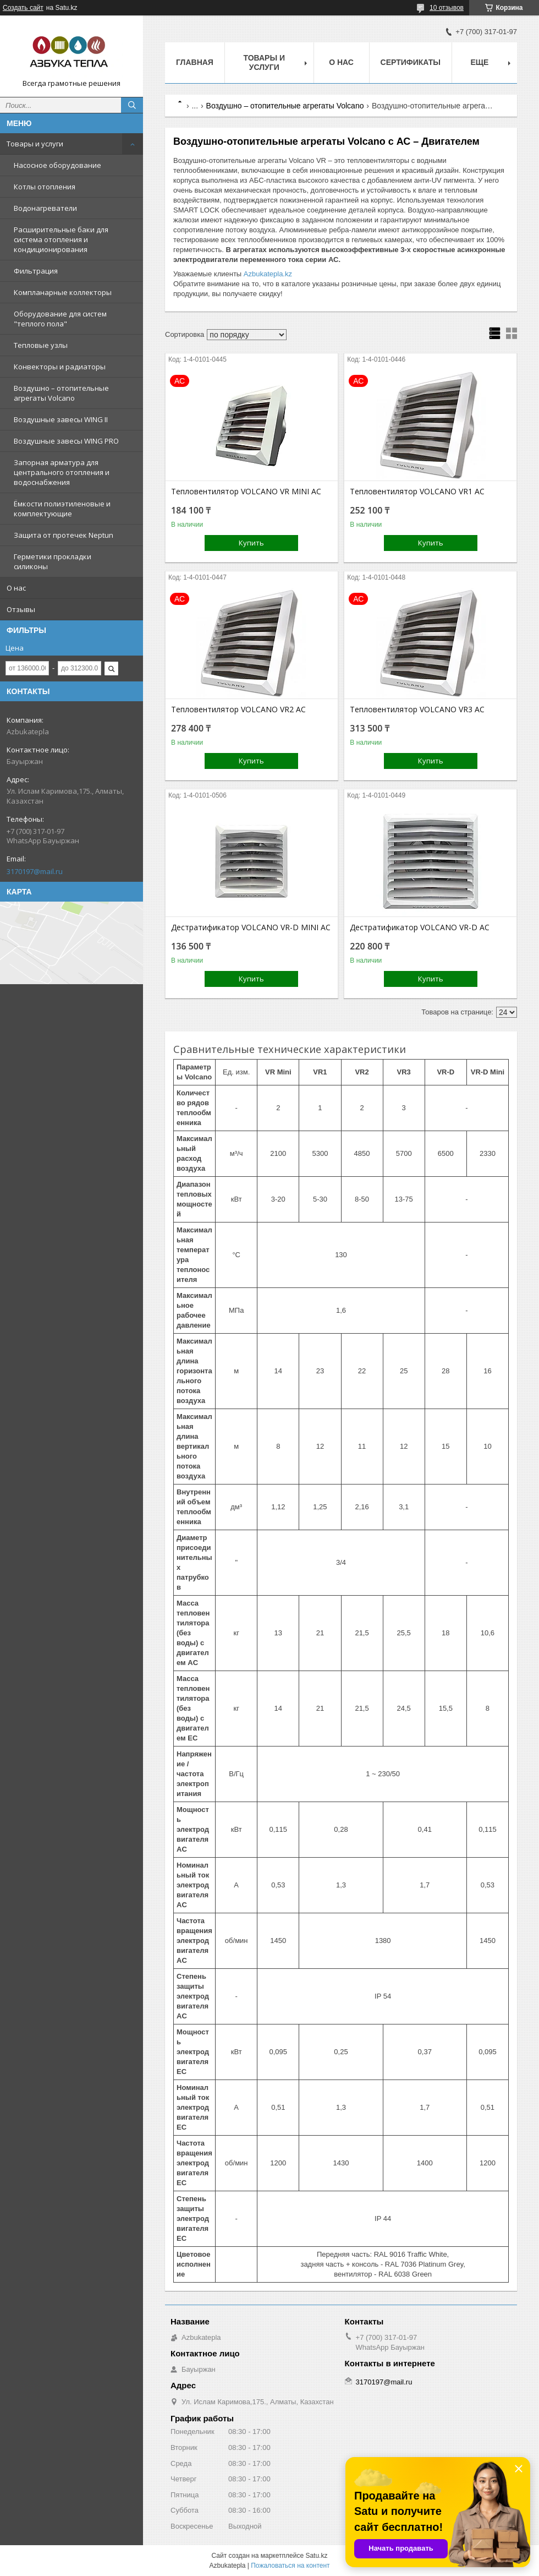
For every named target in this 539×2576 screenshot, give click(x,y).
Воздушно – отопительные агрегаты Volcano (61, 393)
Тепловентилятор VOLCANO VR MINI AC (246, 491)
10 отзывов (447, 8)
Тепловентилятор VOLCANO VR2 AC (238, 709)
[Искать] (132, 105)
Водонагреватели (45, 208)
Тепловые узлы (41, 345)
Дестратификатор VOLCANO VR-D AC (420, 927)
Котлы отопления (44, 187)
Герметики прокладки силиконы (52, 561)
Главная (194, 62)
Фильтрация (36, 271)
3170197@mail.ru (35, 871)
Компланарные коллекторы (63, 292)
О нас (16, 588)
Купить (251, 543)
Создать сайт (23, 8)
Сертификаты (411, 62)
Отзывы (21, 609)
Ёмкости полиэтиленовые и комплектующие (62, 509)
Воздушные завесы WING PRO (66, 441)
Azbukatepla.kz (268, 274)
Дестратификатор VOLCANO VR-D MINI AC (251, 927)
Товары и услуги (35, 144)
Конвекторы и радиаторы (60, 367)
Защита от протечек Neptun (63, 535)
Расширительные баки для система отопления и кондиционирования (61, 239)
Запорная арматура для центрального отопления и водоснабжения (61, 472)
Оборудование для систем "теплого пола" (60, 319)
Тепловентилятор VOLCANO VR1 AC (417, 491)
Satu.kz (316, 2555)
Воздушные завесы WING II (61, 419)
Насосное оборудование (57, 165)
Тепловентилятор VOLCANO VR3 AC (417, 709)
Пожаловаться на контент (290, 2565)
